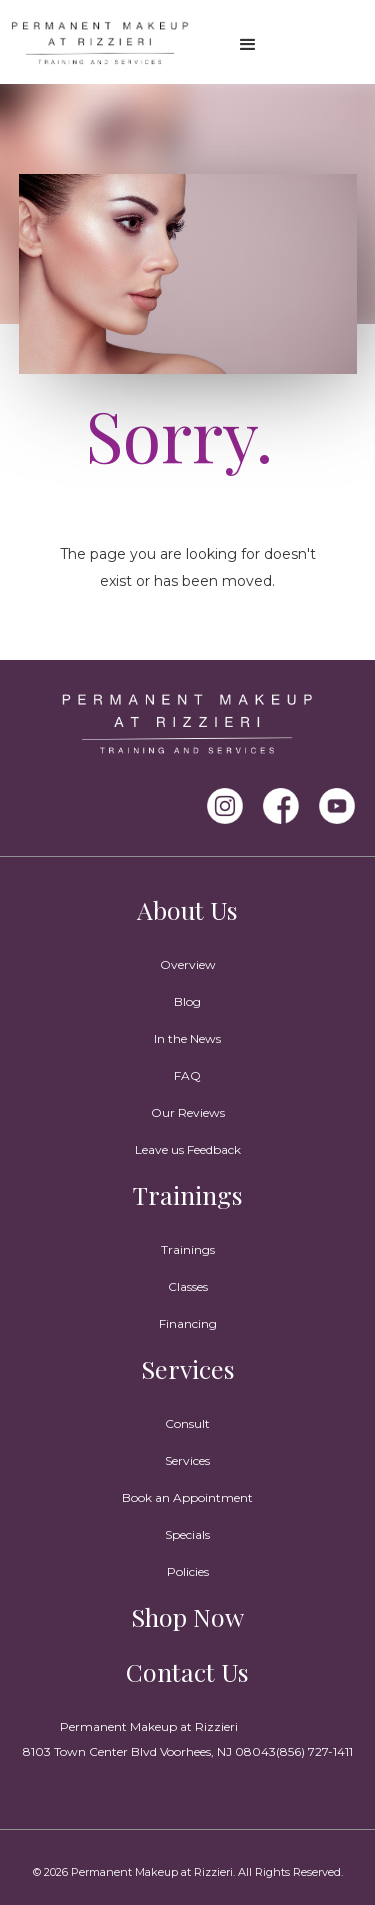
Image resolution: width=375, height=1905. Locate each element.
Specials (187, 1534)
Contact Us (187, 1671)
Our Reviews (188, 1112)
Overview (188, 964)
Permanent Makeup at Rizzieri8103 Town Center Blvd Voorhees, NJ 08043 (149, 1739)
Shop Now (187, 1616)
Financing (188, 1323)
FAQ (187, 1075)
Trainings (188, 1194)
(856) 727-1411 (314, 1751)
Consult (187, 1423)
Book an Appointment (187, 1497)
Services (188, 1368)
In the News (187, 1038)
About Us (187, 909)
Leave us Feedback (188, 1149)
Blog (187, 1001)
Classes (188, 1286)
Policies (188, 1571)
